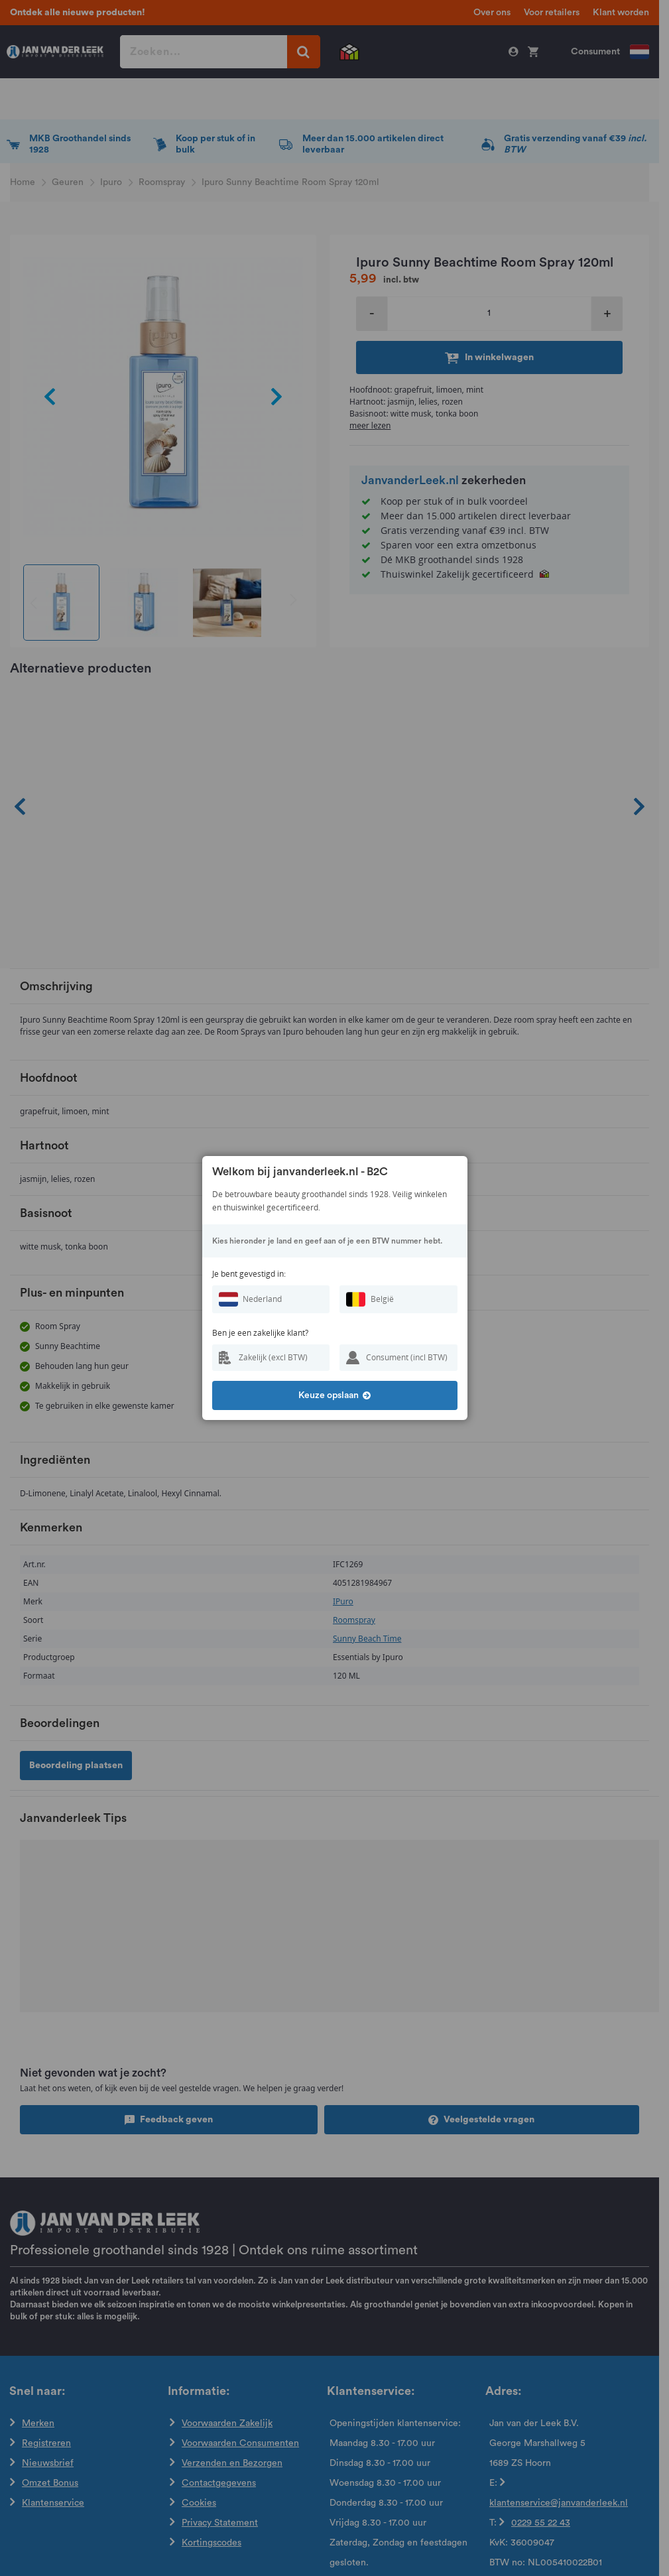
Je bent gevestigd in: (249, 1273)
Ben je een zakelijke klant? (260, 1332)
